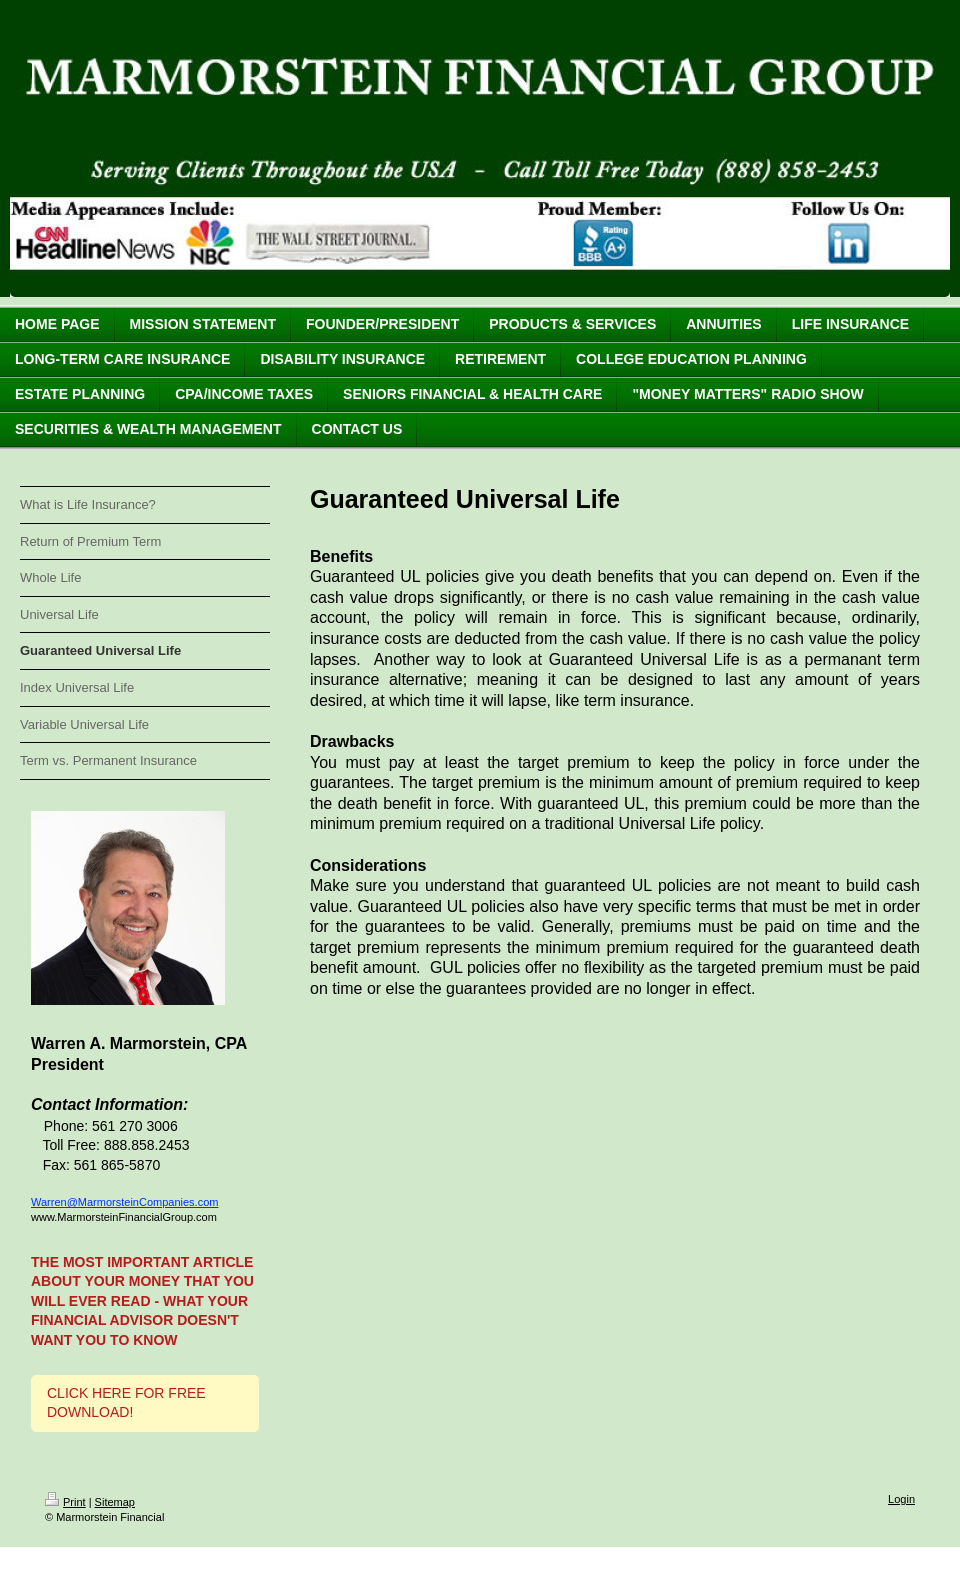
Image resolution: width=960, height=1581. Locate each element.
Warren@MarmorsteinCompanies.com (124, 1202)
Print (65, 1502)
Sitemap (115, 1502)
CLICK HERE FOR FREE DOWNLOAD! (126, 1403)
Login (901, 1499)
